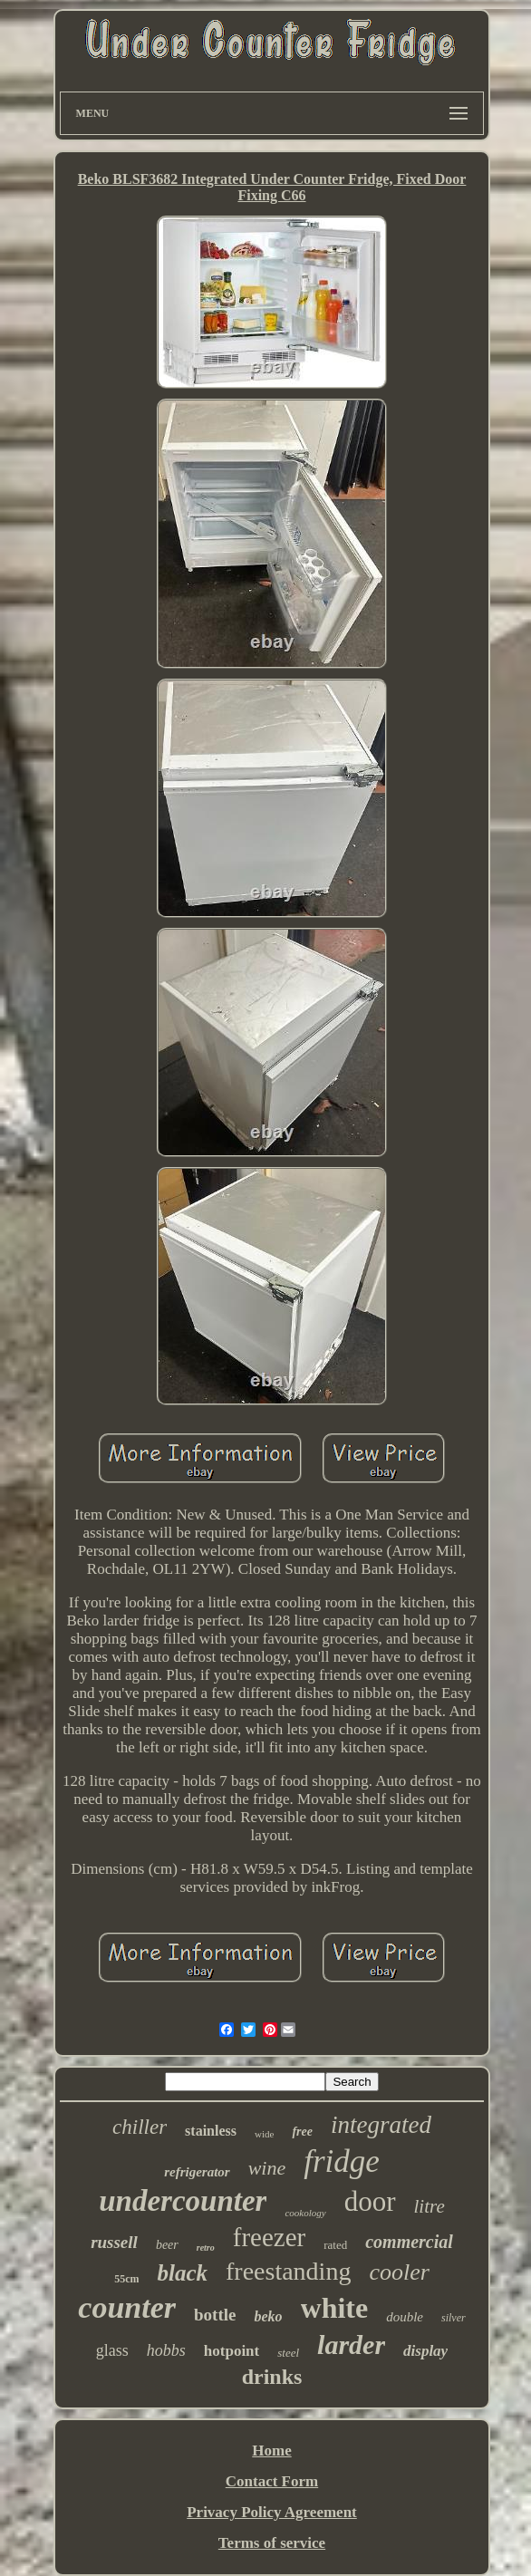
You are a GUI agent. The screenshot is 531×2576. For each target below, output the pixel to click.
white (335, 2307)
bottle (215, 2314)
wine (267, 2167)
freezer (269, 2237)
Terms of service (271, 2543)
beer (167, 2245)
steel (288, 2352)
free (302, 2131)
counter (127, 2307)
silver (453, 2317)
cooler (399, 2272)
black (182, 2273)
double (404, 2317)
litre (429, 2206)
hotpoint (231, 2350)
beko (268, 2316)
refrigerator (197, 2172)
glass (112, 2350)
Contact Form (272, 2481)
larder (351, 2344)
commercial (409, 2242)
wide (264, 2133)
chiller (139, 2127)
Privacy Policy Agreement (272, 2512)
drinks (272, 2376)
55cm (126, 2278)
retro (206, 2248)
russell (114, 2242)
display (425, 2350)
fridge (342, 2161)
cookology (305, 2212)
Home (271, 2450)
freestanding (288, 2271)
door (370, 2201)
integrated (381, 2124)
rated (335, 2245)
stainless (211, 2130)
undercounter (182, 2201)
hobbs (166, 2350)
